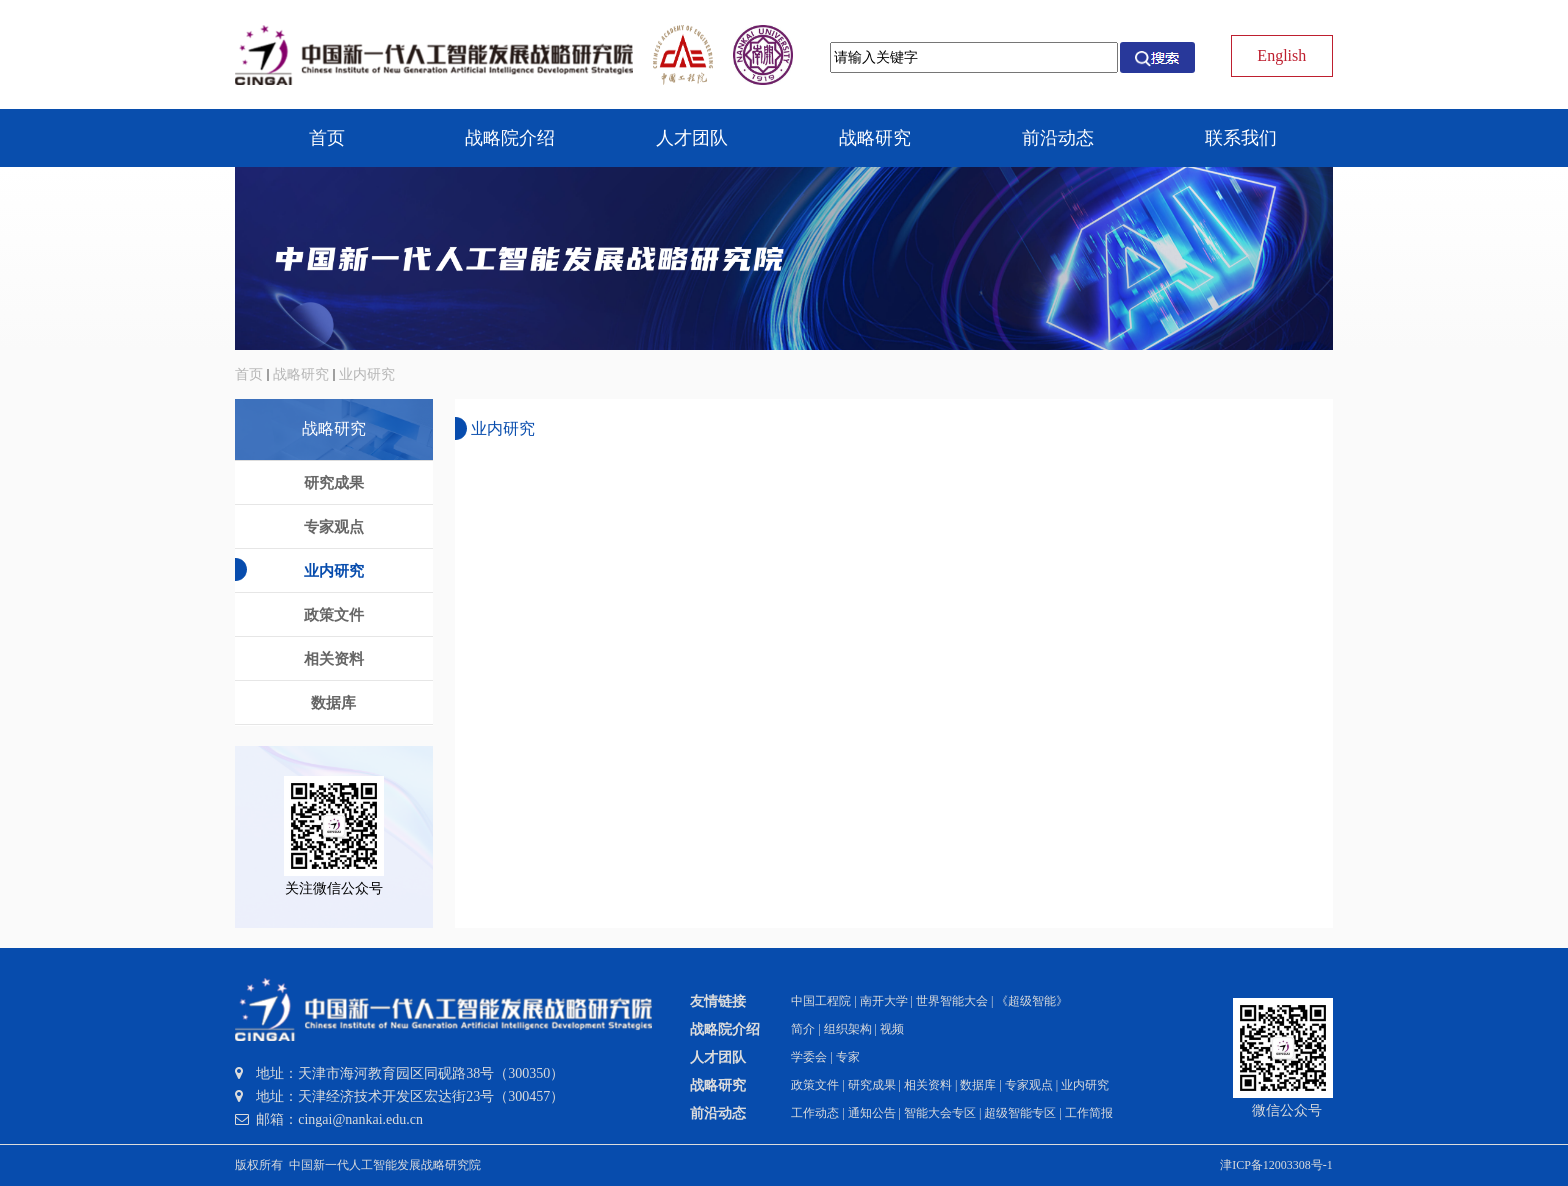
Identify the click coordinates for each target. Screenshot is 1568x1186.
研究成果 (872, 1085)
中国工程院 (821, 1001)
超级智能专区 (1020, 1113)
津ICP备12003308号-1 (1276, 1165)
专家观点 (1029, 1085)
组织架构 (848, 1029)
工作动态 (815, 1113)
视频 (892, 1029)
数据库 (978, 1085)
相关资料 (928, 1085)
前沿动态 (718, 1113)
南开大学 (884, 1001)
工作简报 (1089, 1113)
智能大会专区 (940, 1113)
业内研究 (367, 374)
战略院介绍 (725, 1029)
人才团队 (718, 1057)
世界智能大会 (952, 1001)
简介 (803, 1029)
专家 (848, 1057)
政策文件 (815, 1085)
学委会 (809, 1057)
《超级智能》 (1032, 1001)
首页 (249, 374)
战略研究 (301, 374)
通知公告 (872, 1113)
